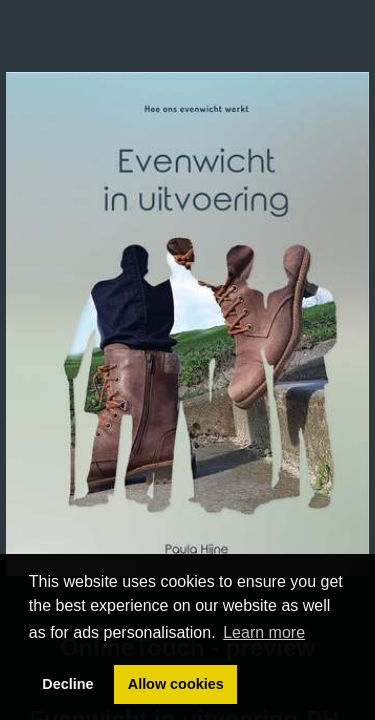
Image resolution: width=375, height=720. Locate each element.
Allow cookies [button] (176, 684)
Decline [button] (67, 684)
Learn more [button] (264, 632)
